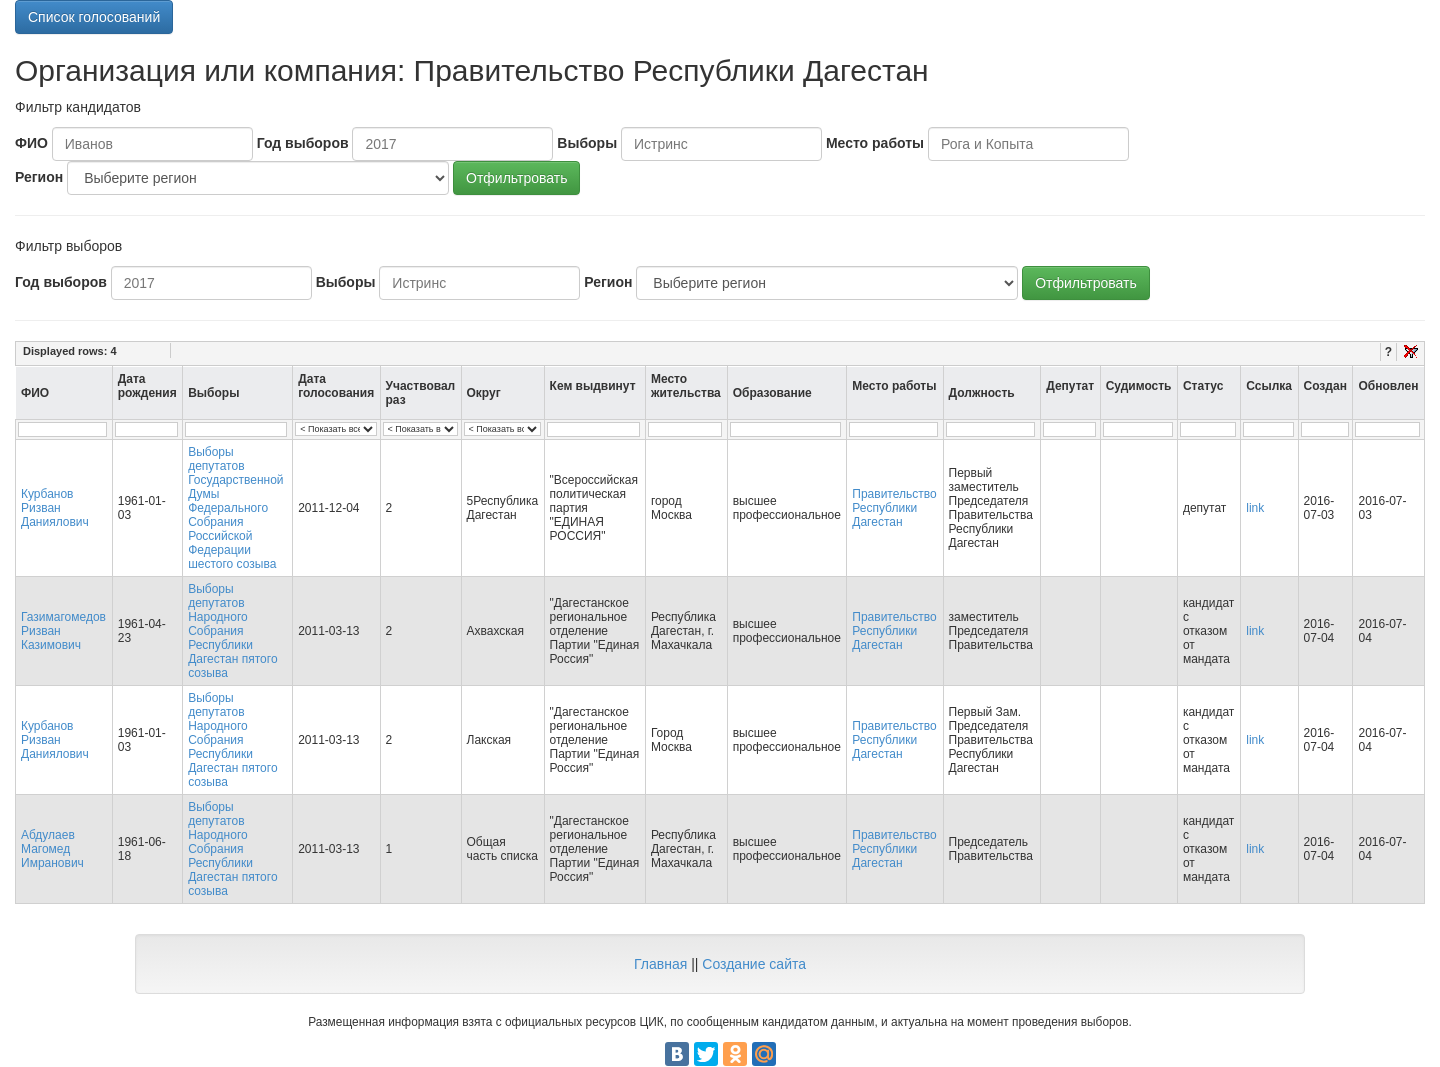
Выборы (587, 143)
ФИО (31, 143)
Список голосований (94, 17)
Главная (660, 964)
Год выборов (303, 143)
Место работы (875, 143)
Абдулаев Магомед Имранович (52, 849)
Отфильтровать (516, 178)
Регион (39, 177)
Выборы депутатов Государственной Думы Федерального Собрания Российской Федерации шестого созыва (235, 508)
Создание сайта (754, 964)
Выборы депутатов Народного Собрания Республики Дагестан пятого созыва (232, 631)
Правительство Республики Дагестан (894, 508)
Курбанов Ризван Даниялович (55, 508)
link (1255, 508)
